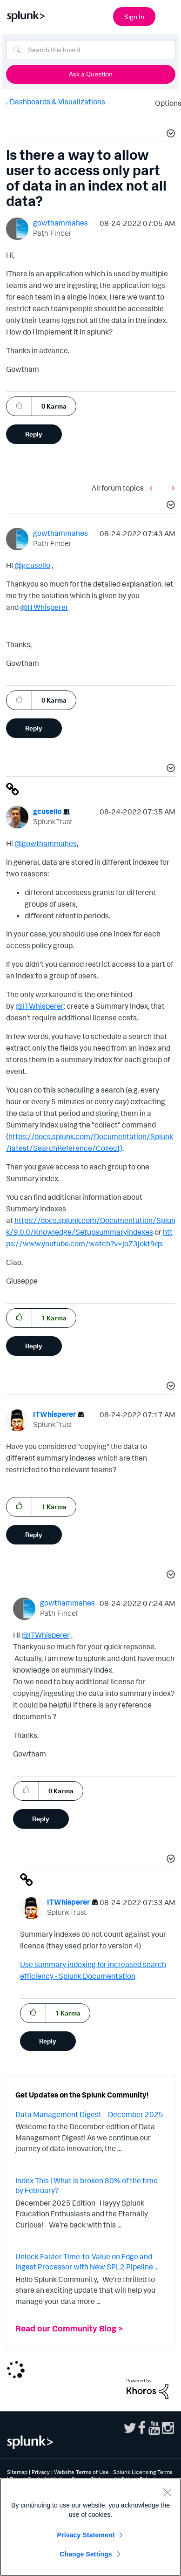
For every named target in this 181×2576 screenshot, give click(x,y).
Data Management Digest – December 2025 (89, 2114)
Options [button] (165, 103)
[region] (90, 2527)
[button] (169, 135)
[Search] (90, 49)
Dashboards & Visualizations (57, 101)
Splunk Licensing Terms (143, 2471)
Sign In (134, 16)
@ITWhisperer (44, 607)
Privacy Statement (86, 2535)
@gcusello (32, 565)
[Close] (167, 2492)
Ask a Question (91, 74)
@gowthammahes (45, 843)
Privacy (41, 2471)
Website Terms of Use (81, 2471)
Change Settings (86, 2554)
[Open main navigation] (168, 15)
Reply (33, 434)
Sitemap (17, 2471)
